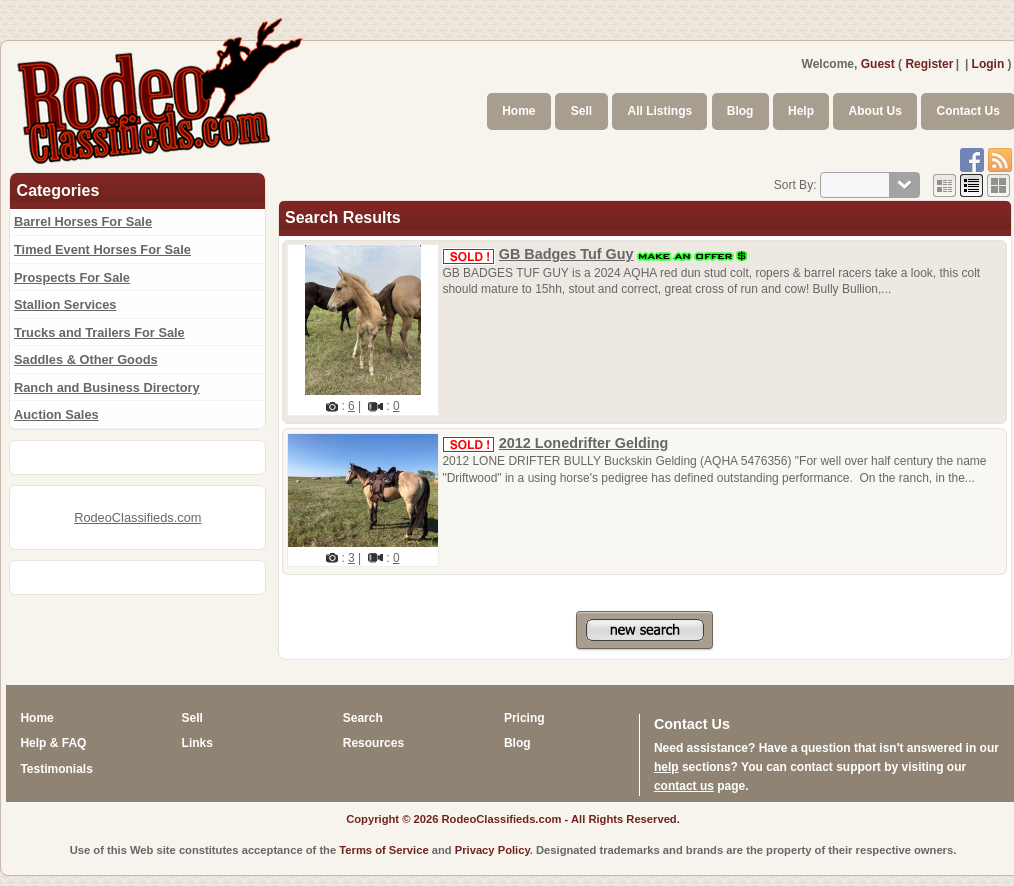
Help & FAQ (53, 743)
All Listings (659, 111)
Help (801, 111)
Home (518, 111)
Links (197, 743)
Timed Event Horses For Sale (102, 249)
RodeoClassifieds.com (137, 517)
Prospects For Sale (72, 277)
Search (363, 718)
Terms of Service (383, 850)
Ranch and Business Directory (107, 387)
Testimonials (56, 769)
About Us (875, 111)
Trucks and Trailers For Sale (99, 332)
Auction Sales (56, 414)
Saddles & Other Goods (86, 359)
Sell (581, 111)
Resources (373, 743)
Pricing (524, 718)
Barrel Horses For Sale (83, 221)
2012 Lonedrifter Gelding (584, 443)
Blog (740, 111)
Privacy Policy (492, 850)
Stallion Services (65, 304)
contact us (684, 786)
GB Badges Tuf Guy (566, 254)
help (666, 767)
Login (988, 64)
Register (929, 64)
